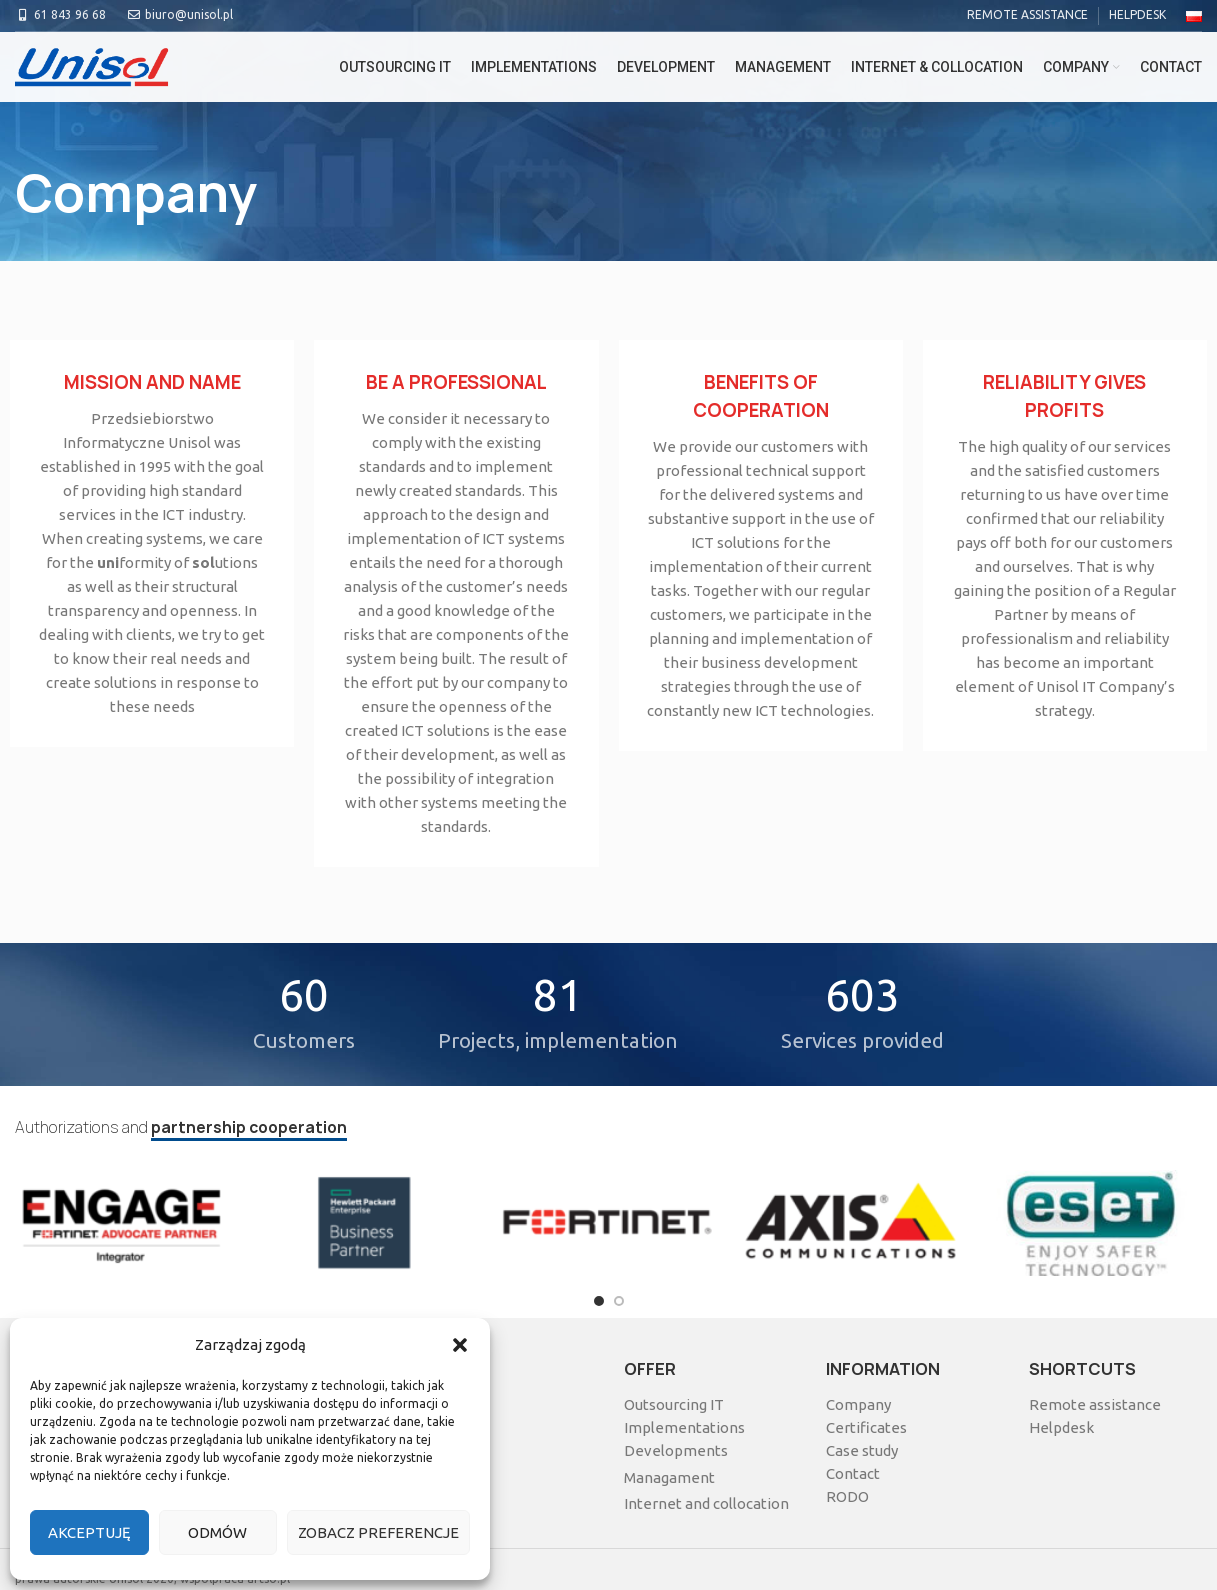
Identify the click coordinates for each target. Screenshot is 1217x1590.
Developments (676, 1450)
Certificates (866, 1427)
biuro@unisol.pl (179, 14)
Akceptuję (89, 1532)
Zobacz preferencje (378, 1532)
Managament (669, 1477)
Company (858, 1404)
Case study (862, 1450)
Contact (853, 1473)
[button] (460, 1345)
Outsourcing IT (674, 1404)
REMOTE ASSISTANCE (1027, 14)
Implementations (684, 1427)
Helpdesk (1061, 1427)
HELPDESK (1137, 14)
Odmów (217, 1532)
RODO (847, 1496)
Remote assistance (1095, 1404)
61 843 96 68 (60, 14)
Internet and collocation (706, 1503)
